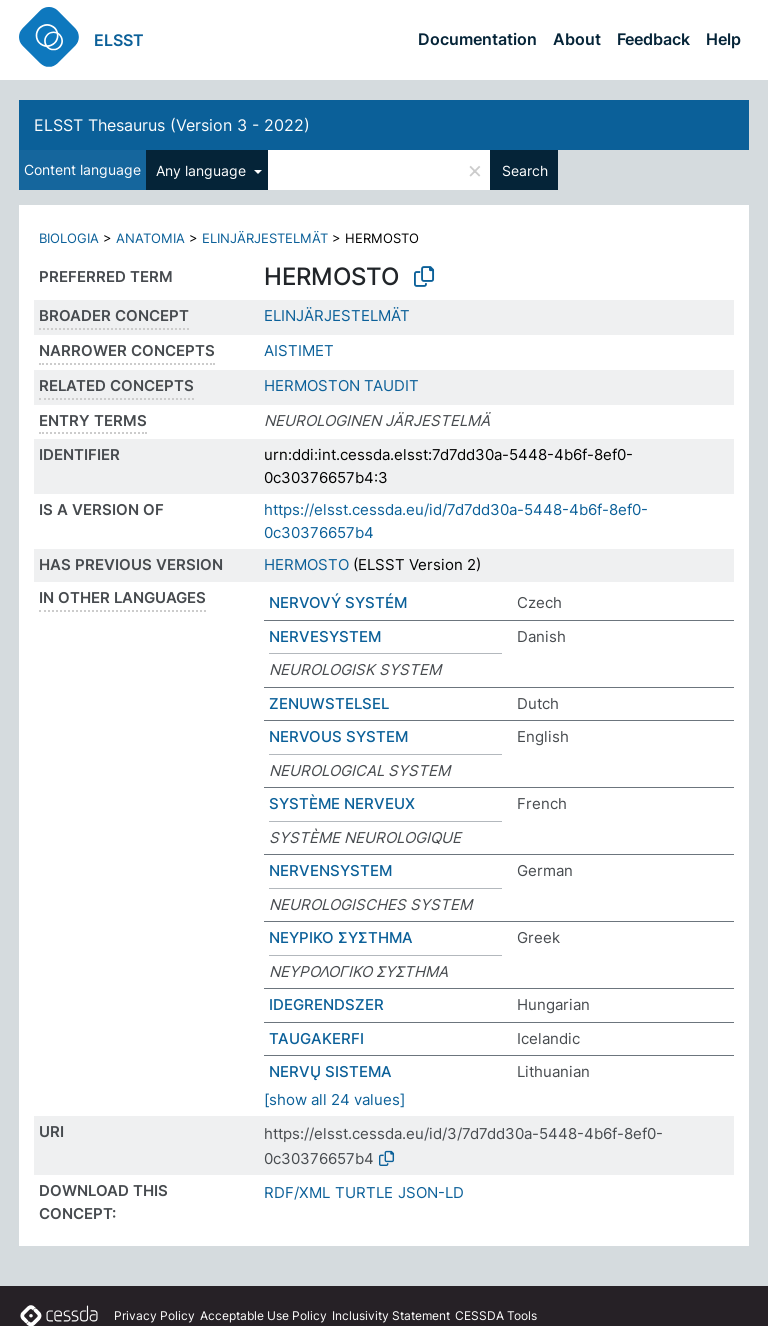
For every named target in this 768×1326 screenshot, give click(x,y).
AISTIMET (299, 350)
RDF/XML (297, 1192)
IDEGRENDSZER (326, 1004)
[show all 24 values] (334, 1099)
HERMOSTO (306, 564)
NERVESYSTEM (325, 636)
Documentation (477, 39)
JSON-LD (431, 1192)
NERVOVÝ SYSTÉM (338, 602)
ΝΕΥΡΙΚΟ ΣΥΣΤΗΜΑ (341, 937)
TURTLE (364, 1192)
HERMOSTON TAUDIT (341, 385)
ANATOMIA (150, 238)
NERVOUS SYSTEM (338, 736)
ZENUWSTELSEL (329, 703)
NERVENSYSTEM (330, 870)
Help (723, 39)
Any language (203, 170)
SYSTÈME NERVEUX (342, 803)
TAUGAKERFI (316, 1038)
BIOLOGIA (69, 238)
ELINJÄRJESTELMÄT (265, 238)
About (577, 39)
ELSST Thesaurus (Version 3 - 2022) (172, 125)
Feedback (653, 39)
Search (525, 170)
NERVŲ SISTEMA (330, 1071)
